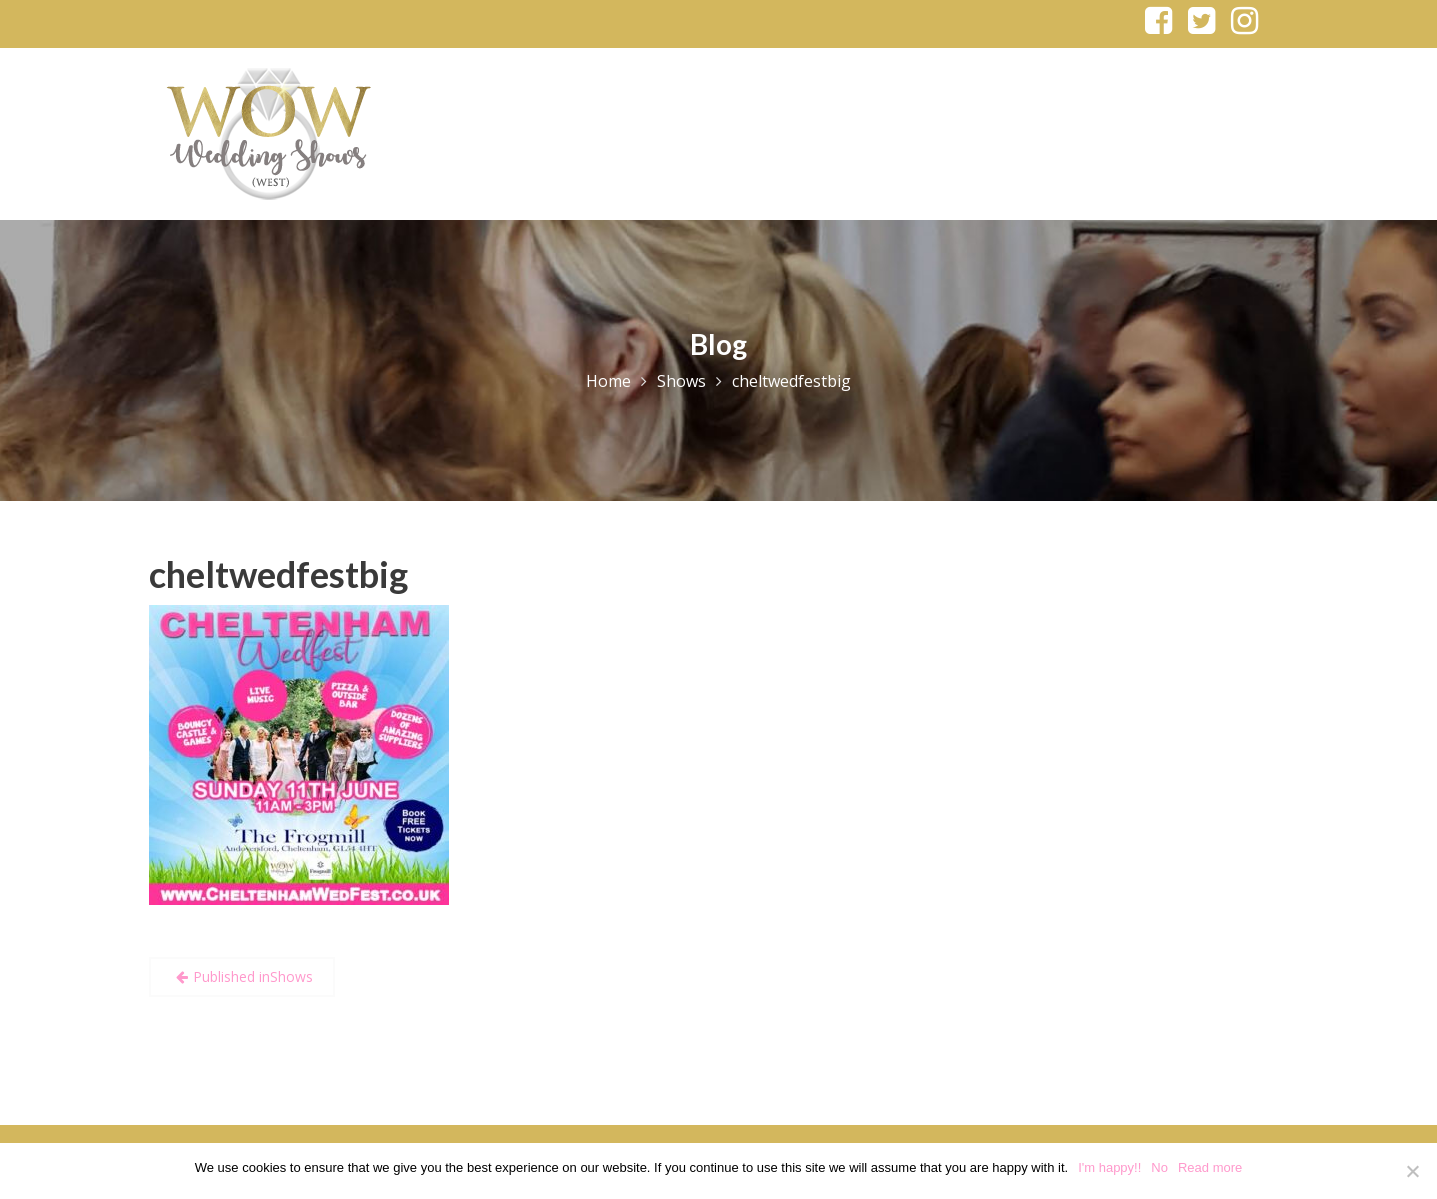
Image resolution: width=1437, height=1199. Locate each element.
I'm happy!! (1109, 1167)
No (1159, 1167)
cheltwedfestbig (278, 574)
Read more (1210, 1167)
